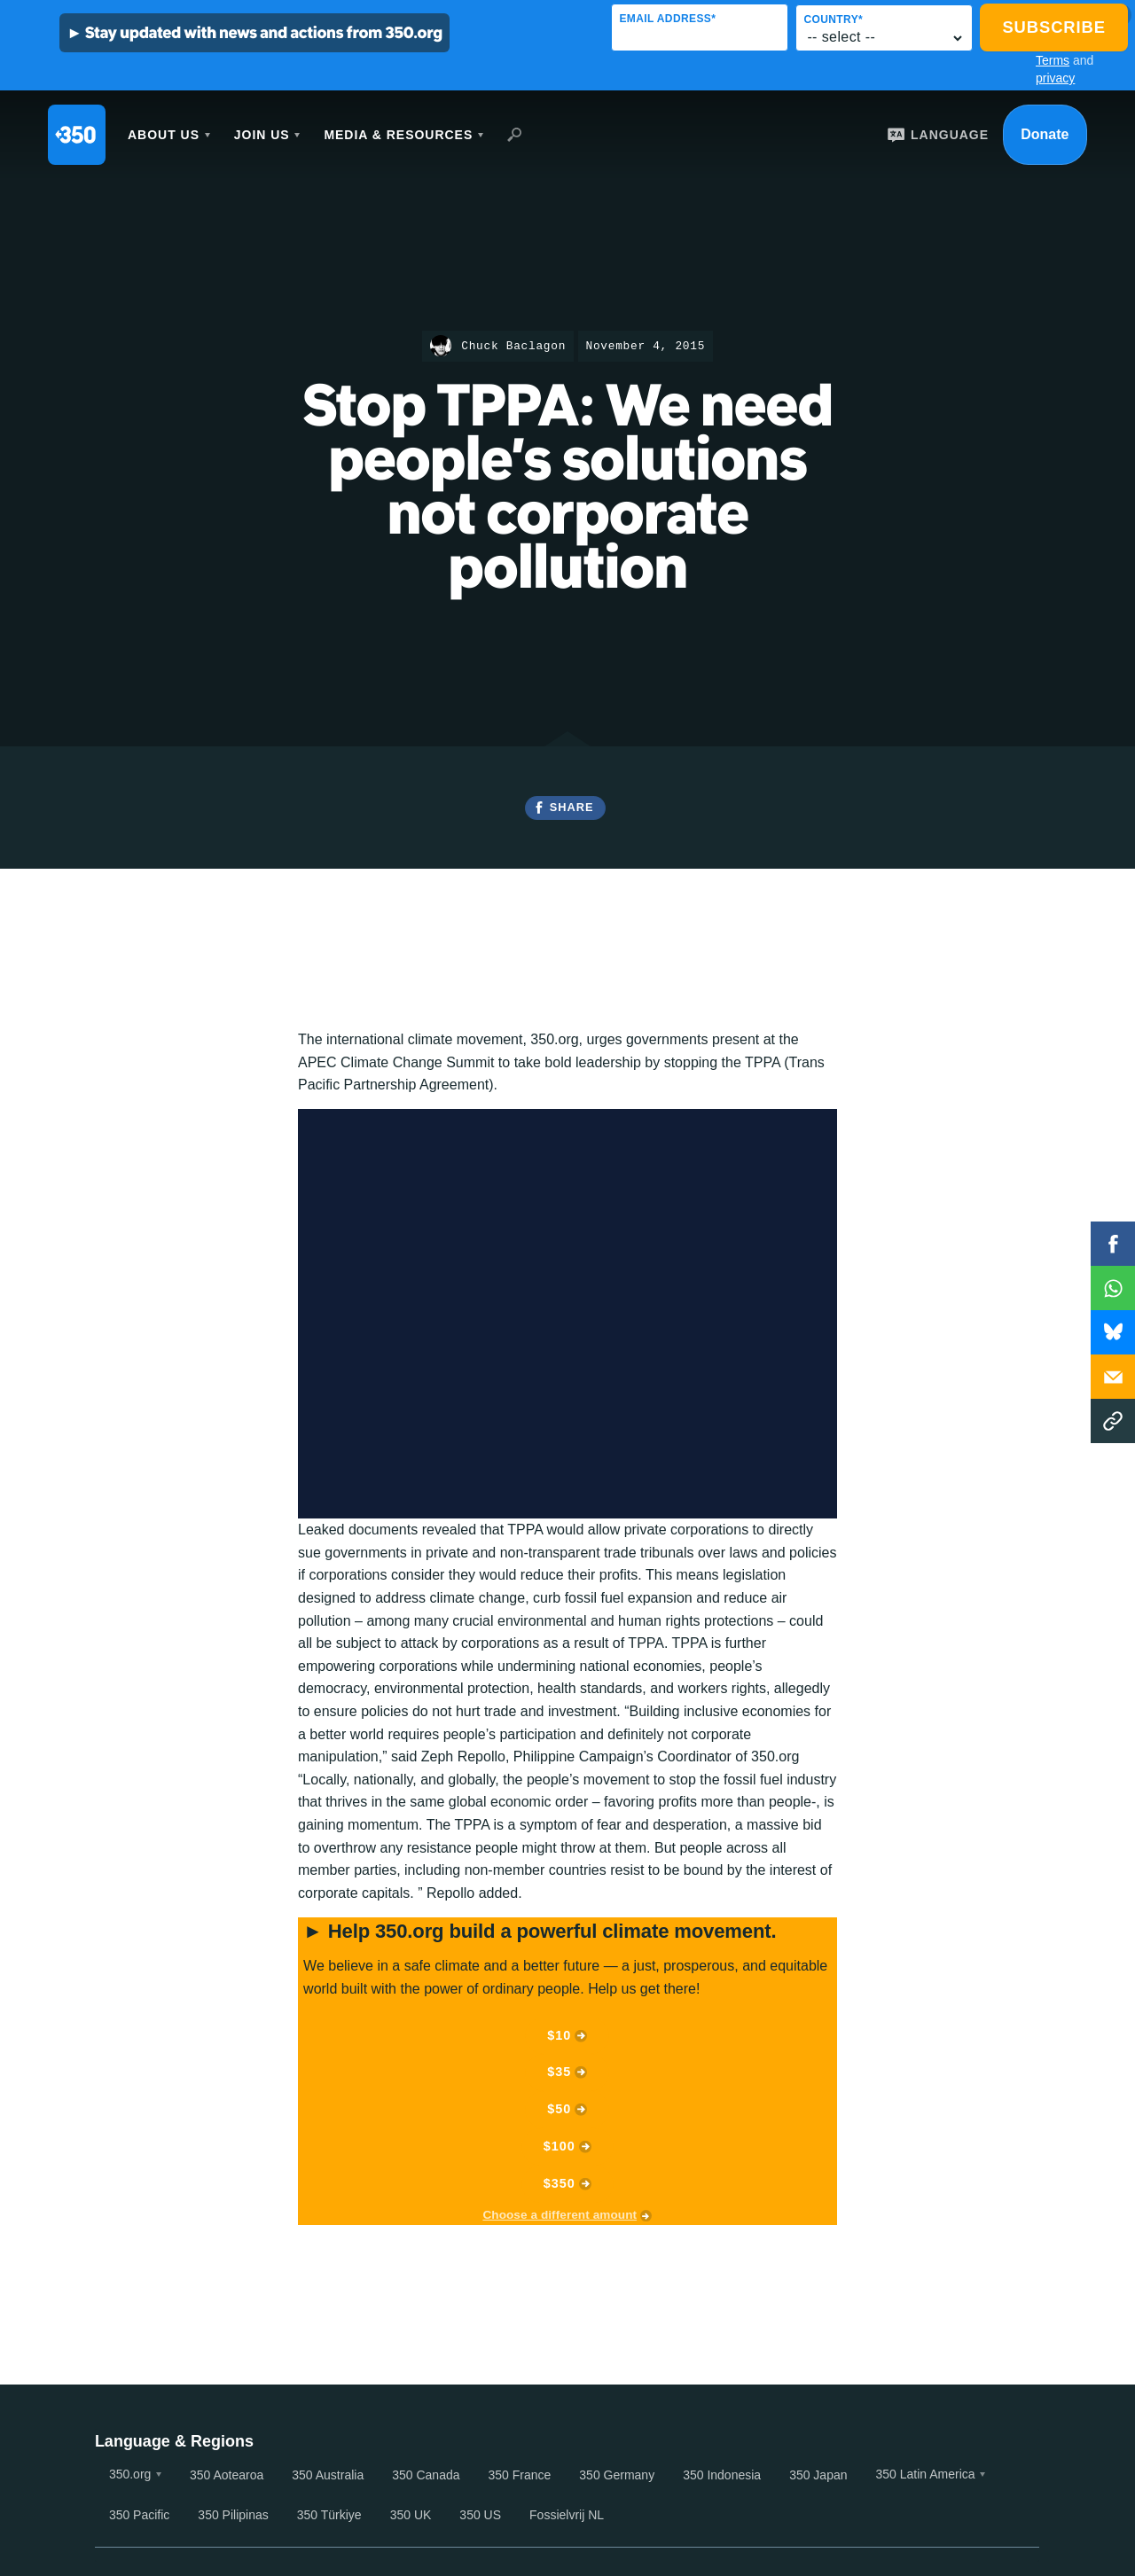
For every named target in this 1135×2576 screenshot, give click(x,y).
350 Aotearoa (226, 2475)
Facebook (1113, 1244)
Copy (1113, 1421)
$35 (559, 2072)
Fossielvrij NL (566, 2515)
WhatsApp (1113, 1288)
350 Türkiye (329, 2515)
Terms (1052, 60)
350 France (520, 2475)
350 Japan (818, 2475)
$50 (559, 2109)
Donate (1044, 134)
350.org (130, 2474)
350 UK (411, 2515)
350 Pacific (139, 2515)
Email (1113, 1376)
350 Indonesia (722, 2475)
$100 (559, 2146)
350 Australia (328, 2475)
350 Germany (616, 2475)
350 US (480, 2515)
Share (572, 807)
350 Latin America (925, 2474)
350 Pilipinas (233, 2515)
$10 (559, 2035)
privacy (1055, 78)
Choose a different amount (559, 2214)
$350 (559, 2183)
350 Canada (425, 2475)
